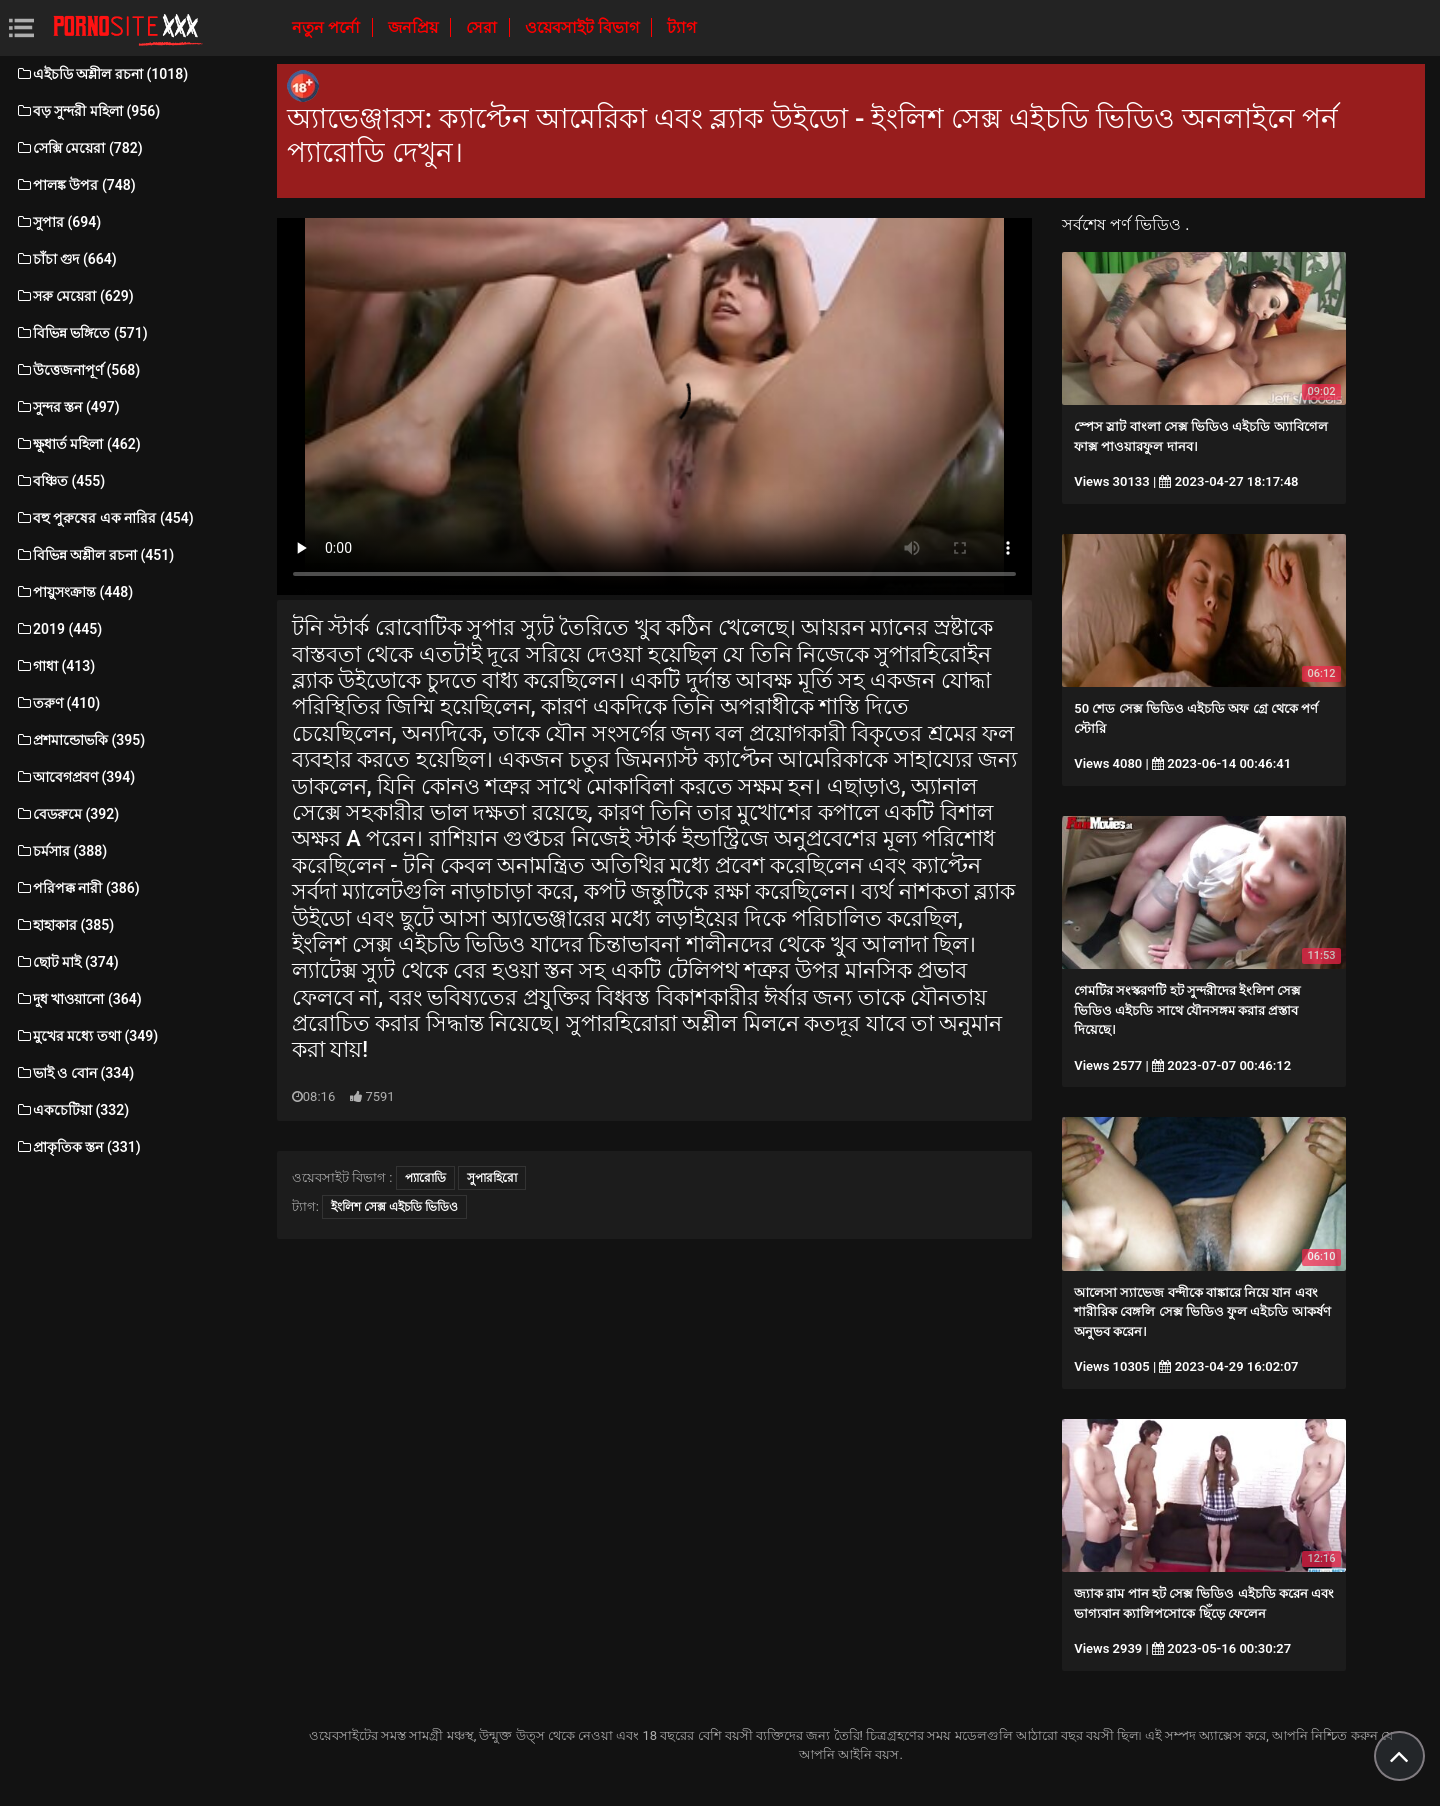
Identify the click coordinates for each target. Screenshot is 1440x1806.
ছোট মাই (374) (67, 962)
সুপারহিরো (492, 1178)
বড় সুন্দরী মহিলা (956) (87, 111)
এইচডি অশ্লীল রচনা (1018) (101, 74)
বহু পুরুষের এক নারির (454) (104, 518)
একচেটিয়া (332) (72, 1110)
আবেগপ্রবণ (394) (75, 777)
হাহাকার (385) (64, 925)
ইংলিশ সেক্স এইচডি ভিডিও (394, 1207)
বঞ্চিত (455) (60, 481)
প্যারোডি (425, 1178)
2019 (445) (58, 629)
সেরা (483, 27)
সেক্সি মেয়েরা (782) (79, 148)
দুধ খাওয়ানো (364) (78, 999)
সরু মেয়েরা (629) (74, 296)
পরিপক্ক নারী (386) (77, 888)
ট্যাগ (681, 27)
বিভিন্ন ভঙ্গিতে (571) (81, 333)
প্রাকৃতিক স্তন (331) (78, 1147)
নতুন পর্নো (328, 27)
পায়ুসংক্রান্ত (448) (74, 592)
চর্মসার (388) (61, 851)
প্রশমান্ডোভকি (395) (80, 740)
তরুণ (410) (57, 703)
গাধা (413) (55, 666)
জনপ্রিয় (415, 27)
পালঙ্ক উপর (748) (75, 185)
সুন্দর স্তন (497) (67, 407)
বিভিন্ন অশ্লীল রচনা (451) (94, 555)
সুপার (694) (58, 222)
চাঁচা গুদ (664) (66, 259)
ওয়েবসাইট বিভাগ (584, 27)
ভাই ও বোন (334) (74, 1073)
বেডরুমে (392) (67, 814)
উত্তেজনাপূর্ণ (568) (77, 370)
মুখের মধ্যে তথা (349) (86, 1036)
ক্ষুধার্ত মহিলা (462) (78, 444)
